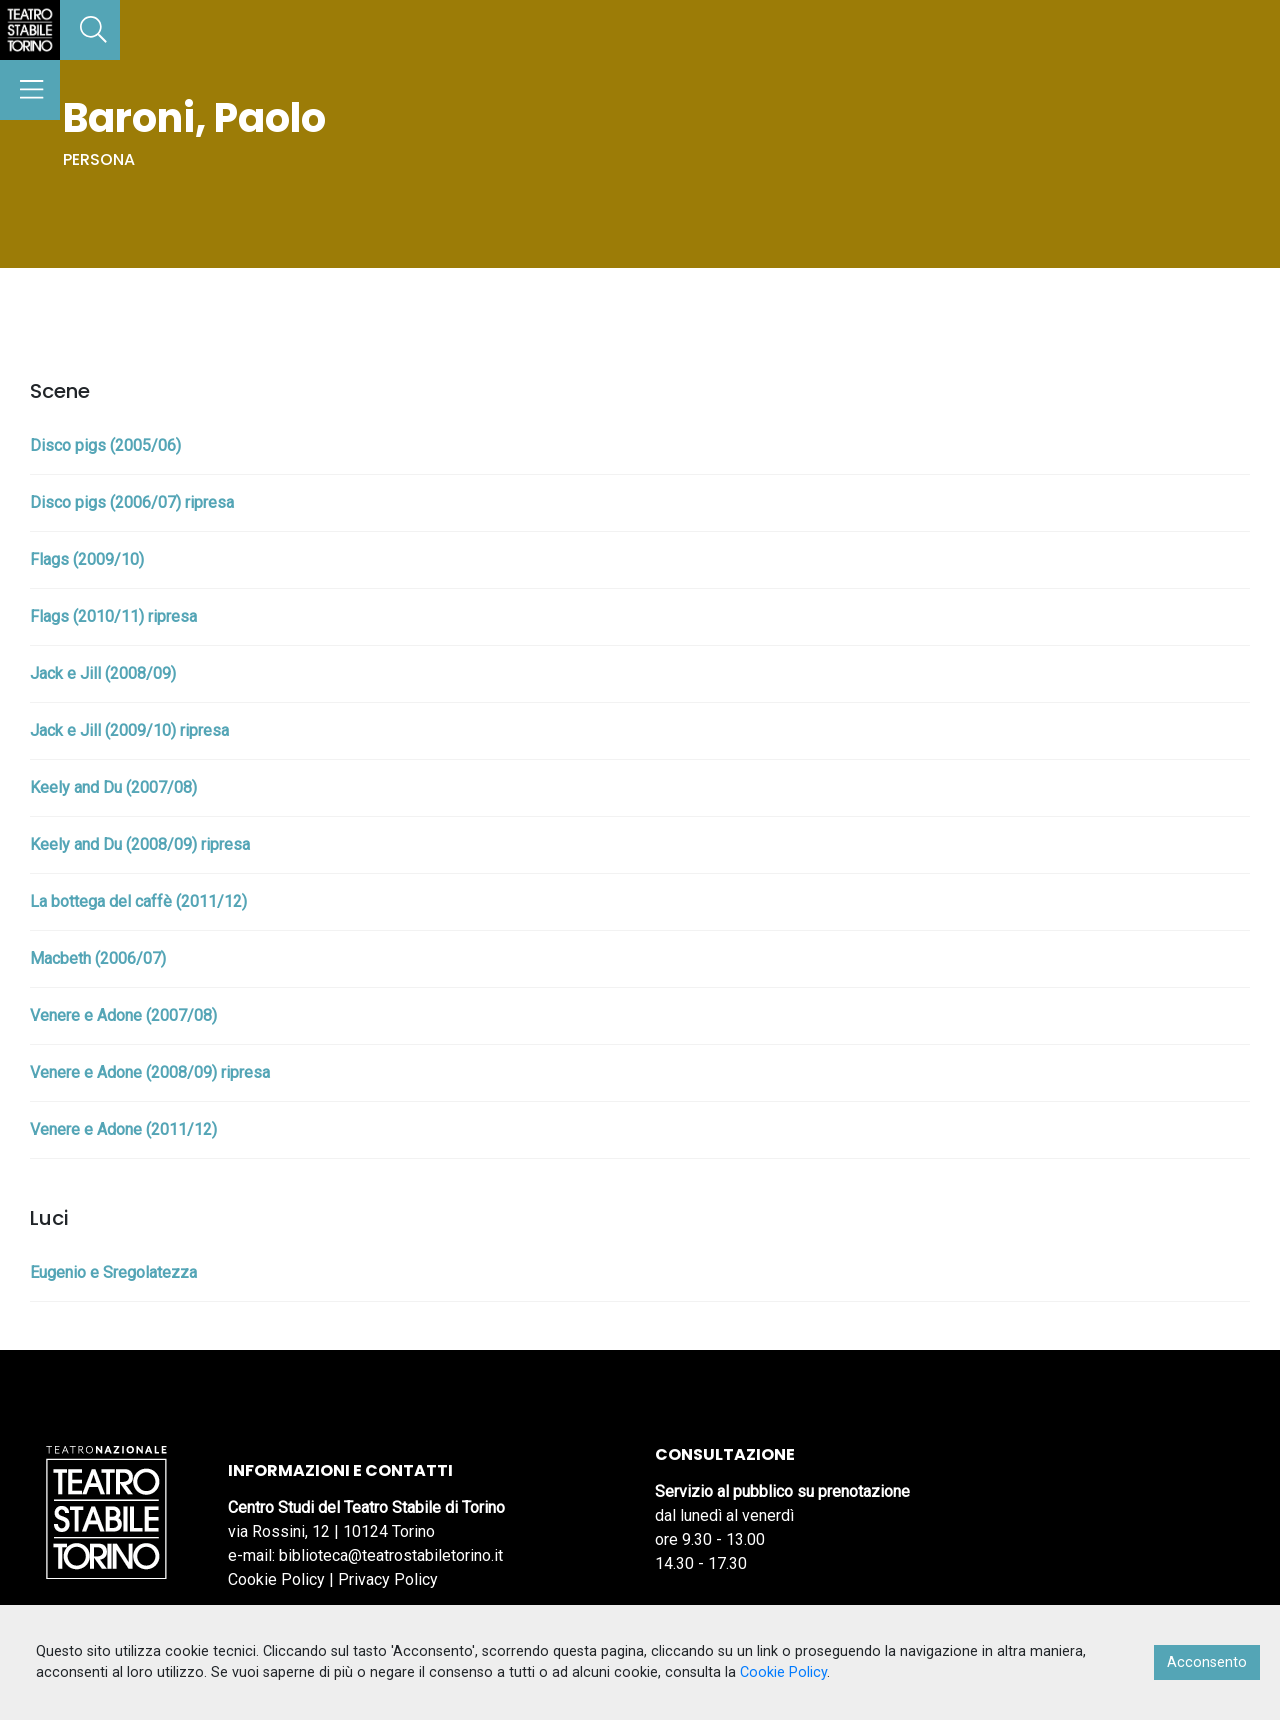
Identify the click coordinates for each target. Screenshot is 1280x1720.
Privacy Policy (388, 1579)
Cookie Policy (276, 1579)
